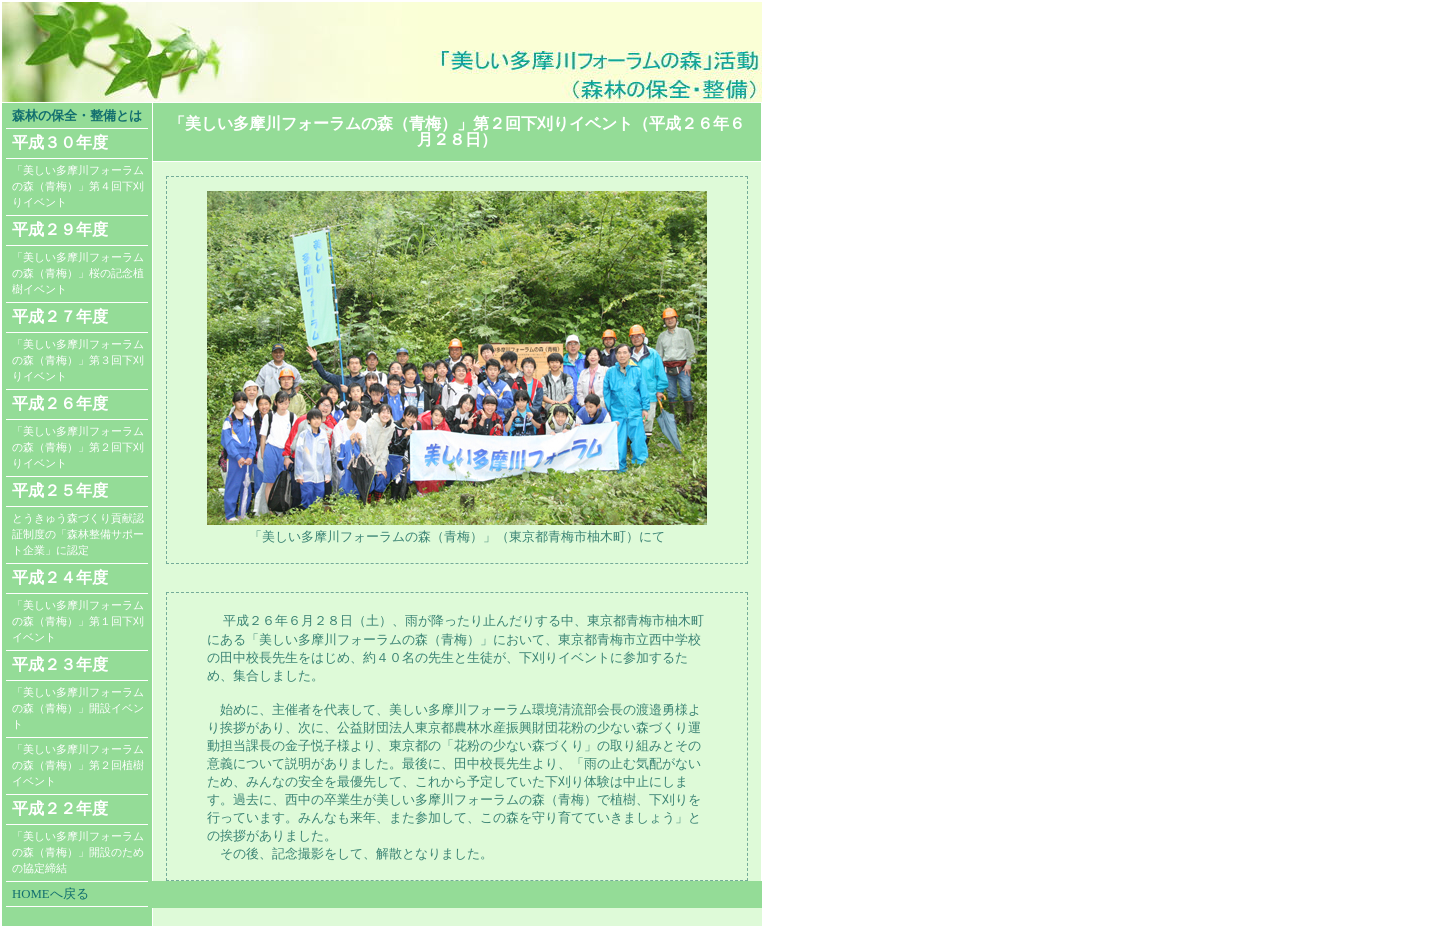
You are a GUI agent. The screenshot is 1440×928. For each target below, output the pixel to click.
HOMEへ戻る (50, 894)
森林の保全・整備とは (77, 116)
